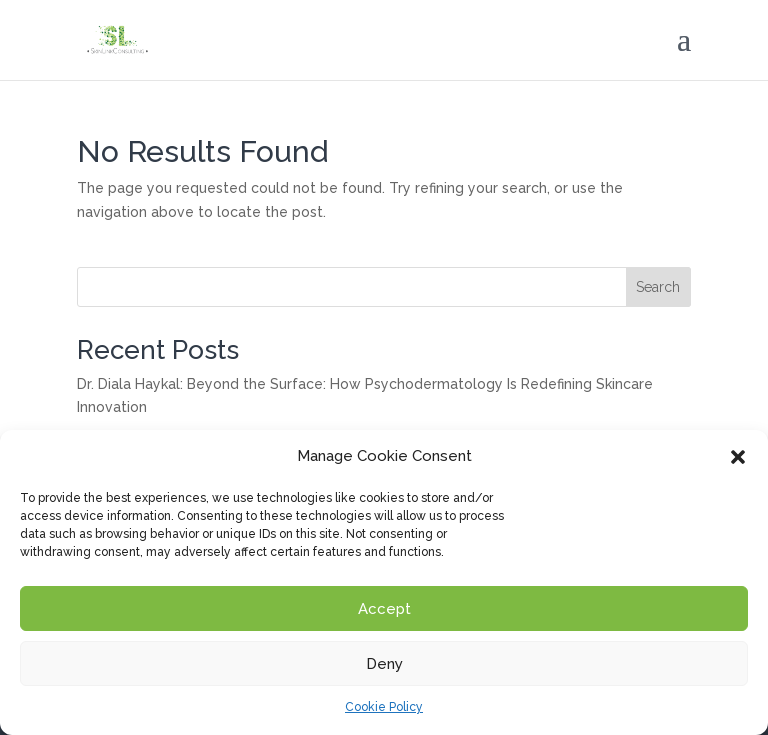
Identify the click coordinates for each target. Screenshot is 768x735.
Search (658, 287)
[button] (738, 457)
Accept (384, 609)
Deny (384, 664)
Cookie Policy (384, 707)
